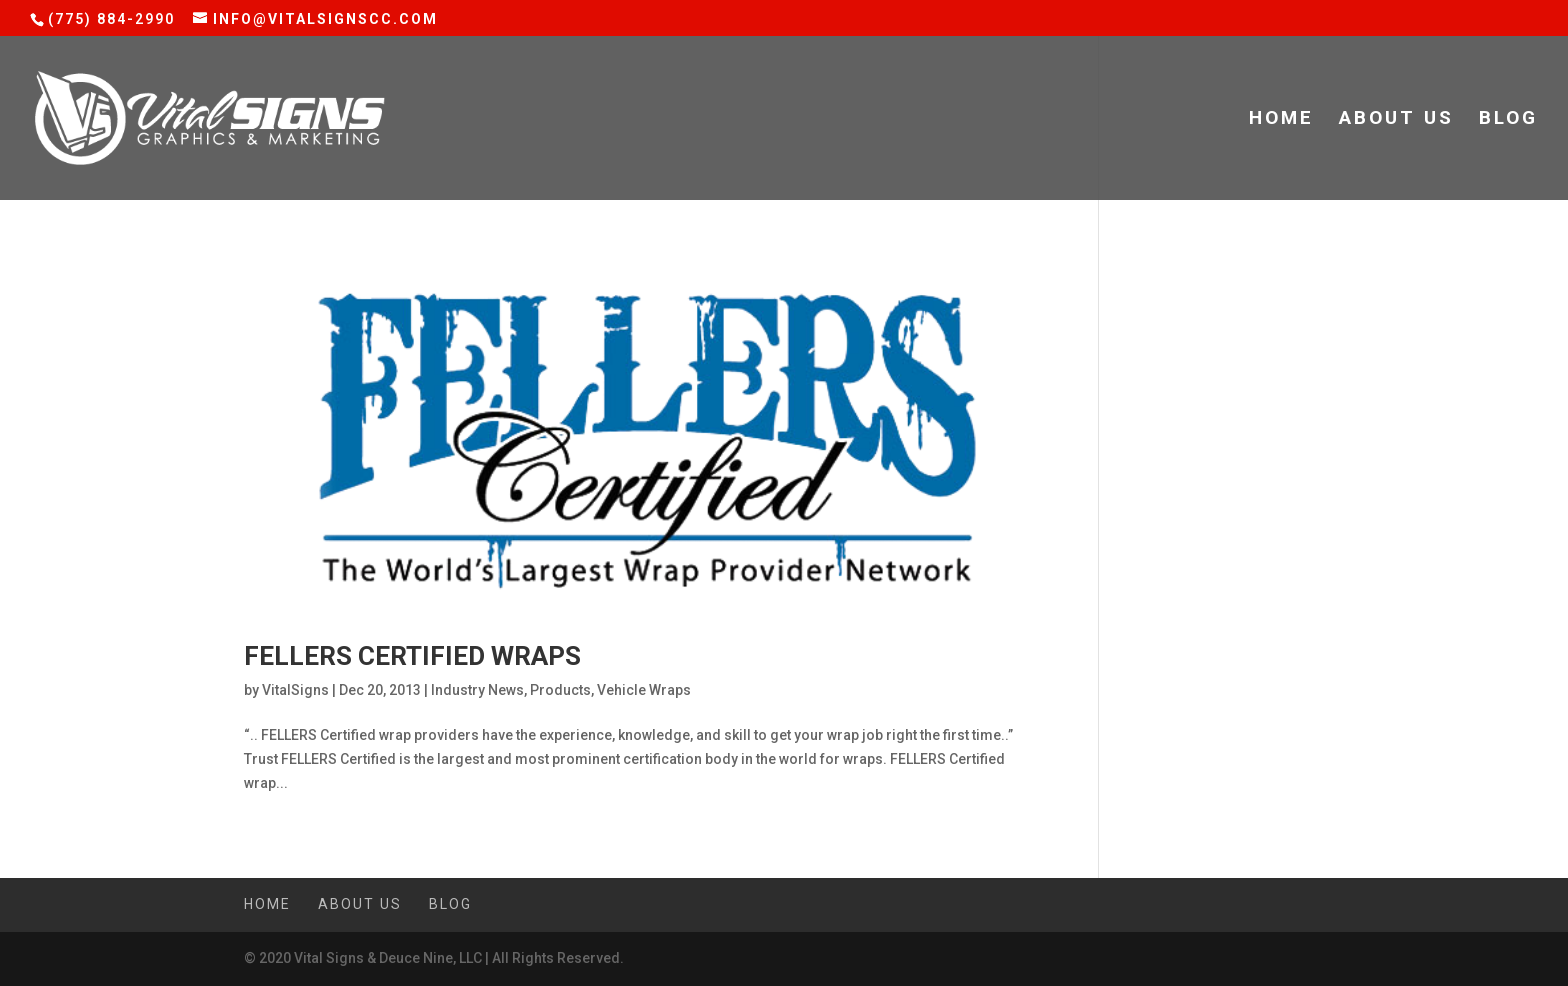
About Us (1396, 120)
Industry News (477, 690)
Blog (1508, 120)
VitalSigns (295, 690)
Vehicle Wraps (644, 690)
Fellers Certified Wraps (412, 656)
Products (560, 690)
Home (1281, 120)
